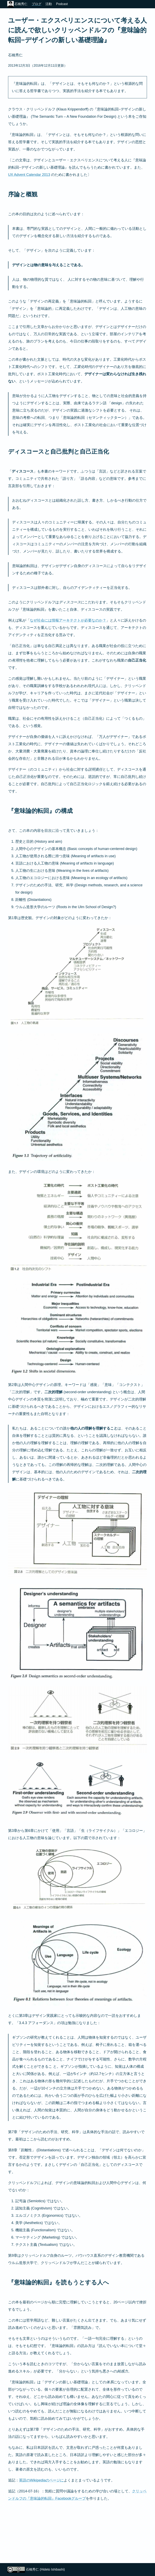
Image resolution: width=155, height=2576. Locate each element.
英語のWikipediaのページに (41, 2480)
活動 (48, 4)
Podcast (62, 4)
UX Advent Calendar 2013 (29, 175)
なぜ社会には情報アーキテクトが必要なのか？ (68, 620)
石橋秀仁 (17, 4)
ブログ (36, 4)
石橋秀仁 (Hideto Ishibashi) (45, 2569)
